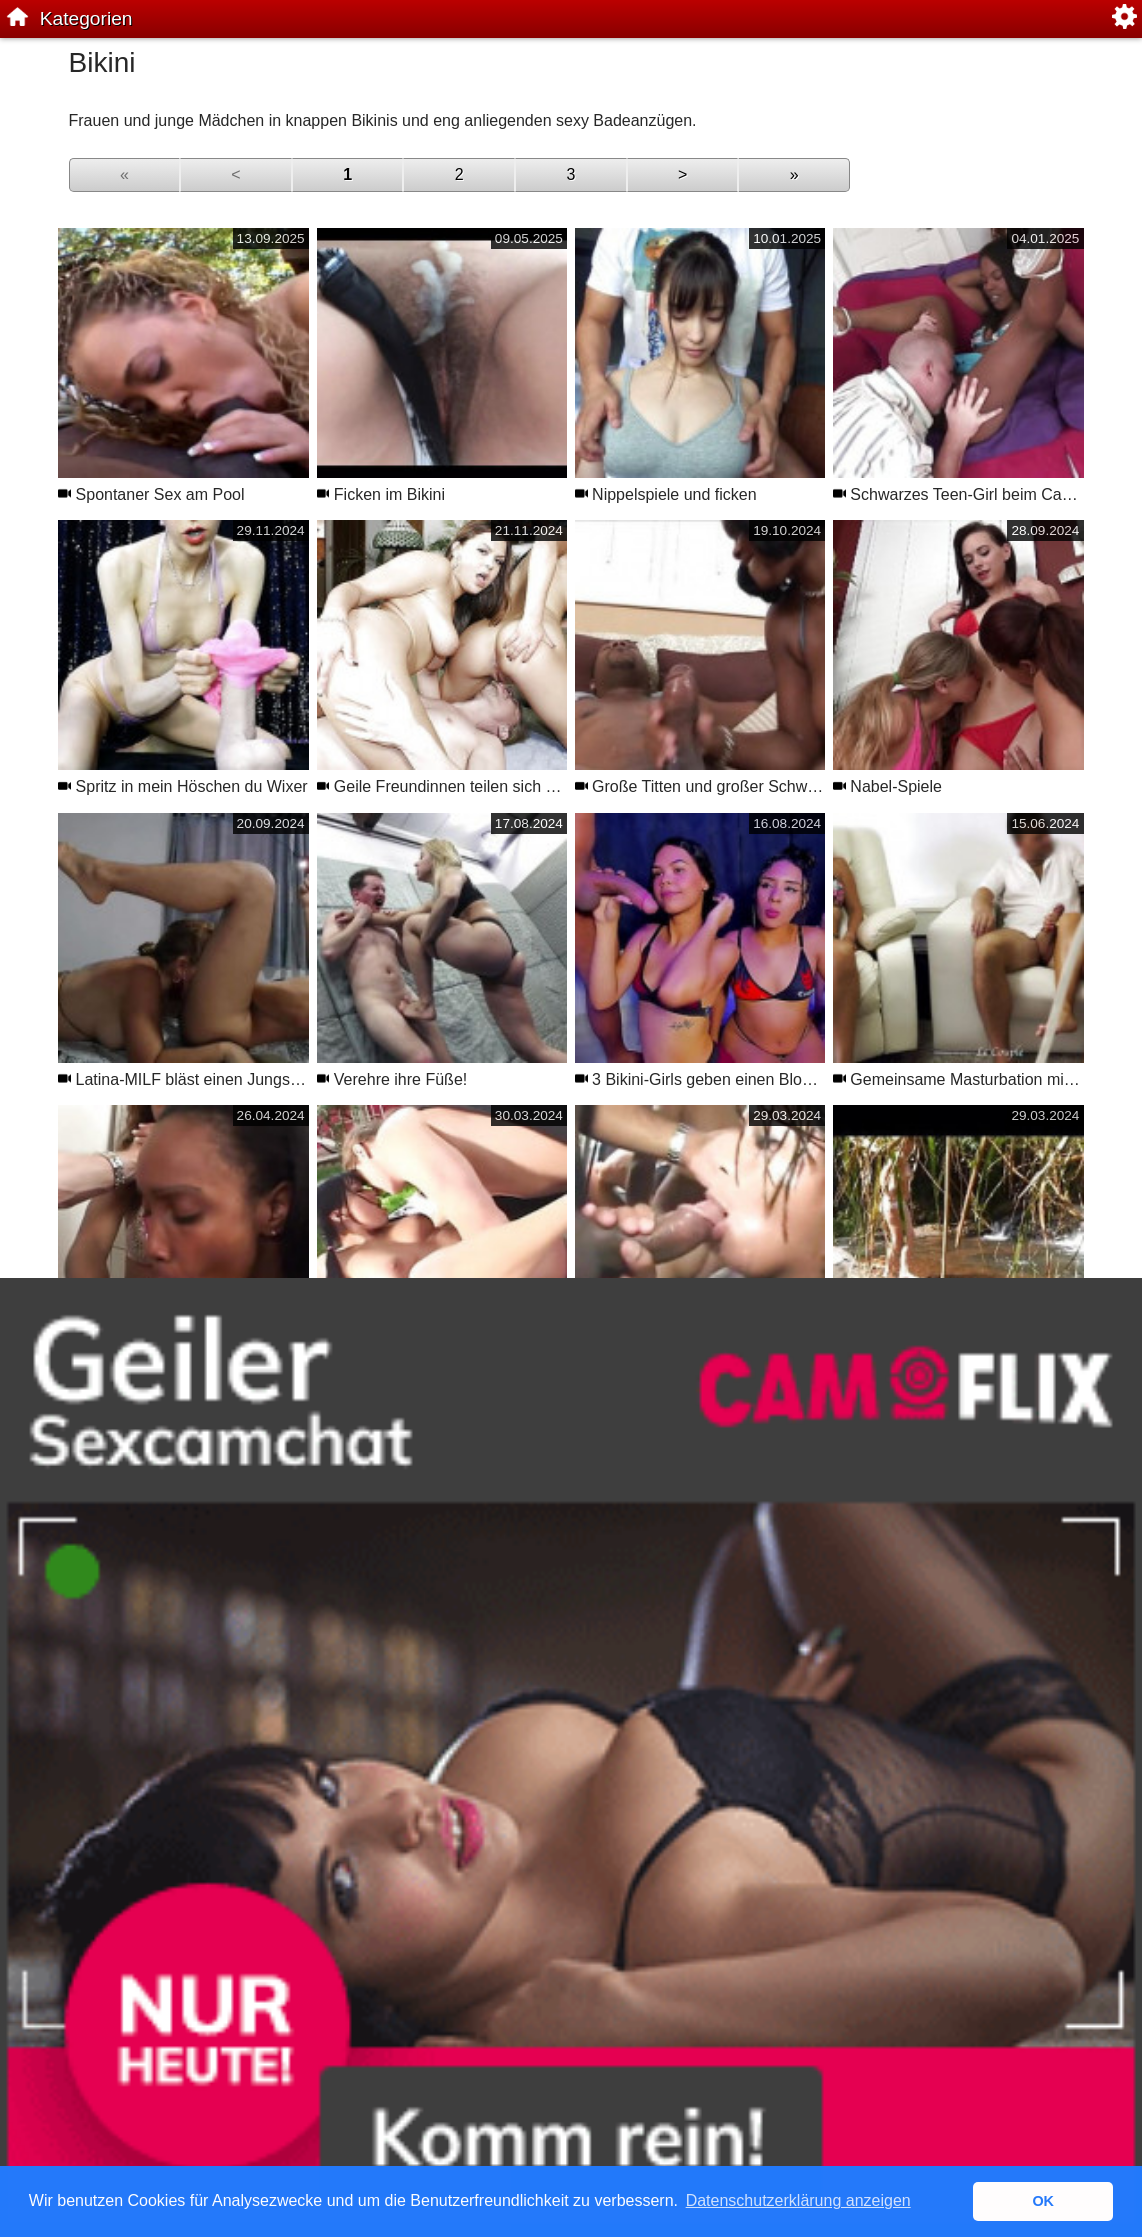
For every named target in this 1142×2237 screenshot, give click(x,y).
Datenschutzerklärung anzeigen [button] (798, 2200)
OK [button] (1043, 2201)
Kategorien (86, 18)
